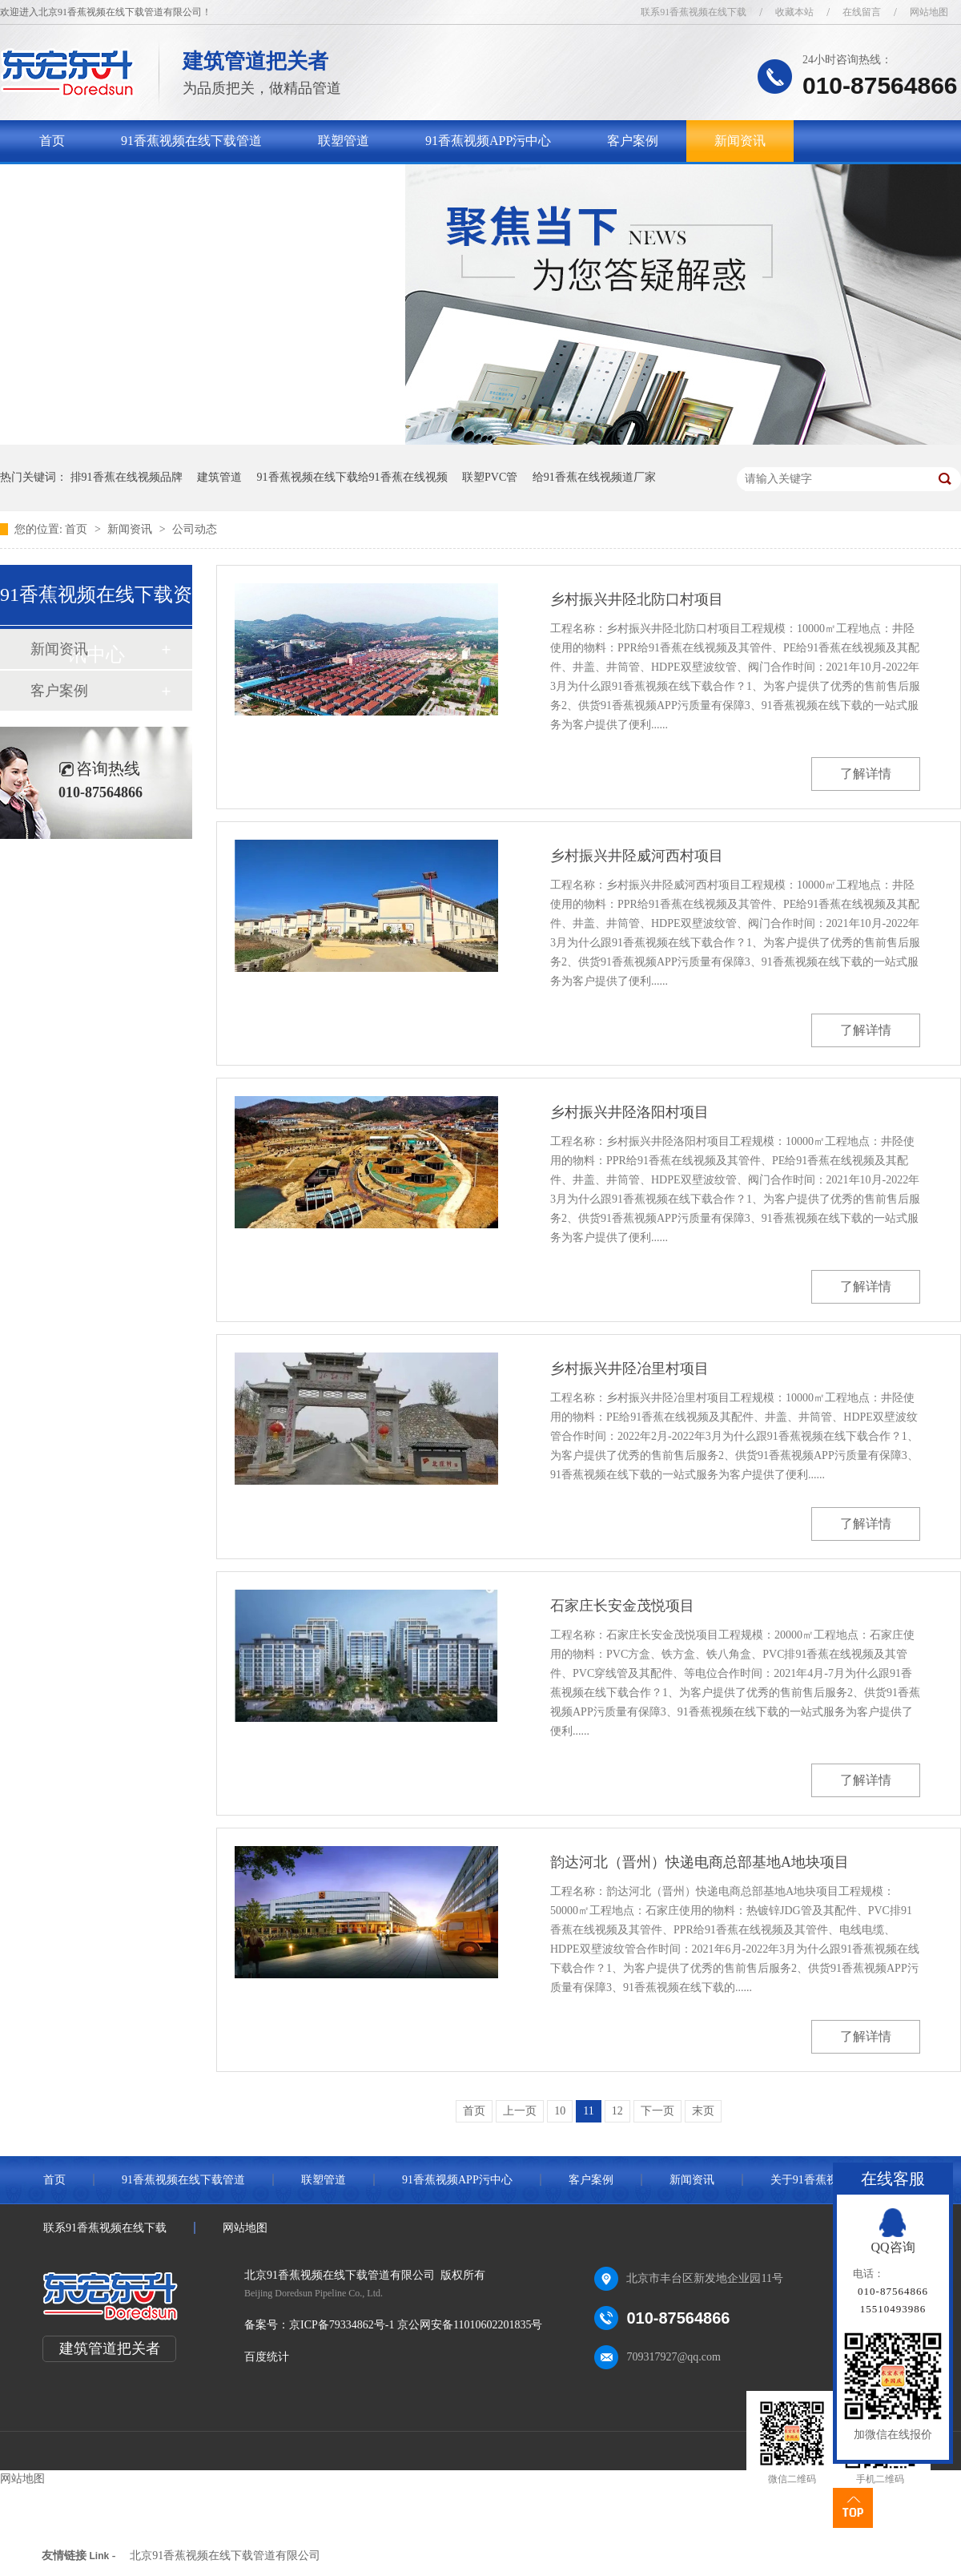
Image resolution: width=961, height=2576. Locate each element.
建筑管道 (219, 477)
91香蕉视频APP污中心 (488, 140)
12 (617, 2111)
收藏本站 (794, 12)
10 (559, 2111)
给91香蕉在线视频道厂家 (594, 477)
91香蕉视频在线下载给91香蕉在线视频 (352, 477)
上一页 (520, 2111)
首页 (52, 140)
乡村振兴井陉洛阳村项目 (629, 1112)
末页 (703, 2111)
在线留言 (861, 12)
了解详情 (865, 773)
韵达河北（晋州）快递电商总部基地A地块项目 (699, 1862)
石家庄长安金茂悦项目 (622, 1606)
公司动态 (194, 529)
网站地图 (929, 12)
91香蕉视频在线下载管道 (191, 140)
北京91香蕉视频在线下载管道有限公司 (225, 2556)
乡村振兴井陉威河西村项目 (636, 856)
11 (588, 2111)
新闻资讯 (740, 140)
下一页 (657, 2111)
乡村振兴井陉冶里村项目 (629, 1369)
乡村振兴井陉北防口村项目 (636, 599)
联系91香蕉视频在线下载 (693, 12)
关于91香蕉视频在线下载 (109, 182)
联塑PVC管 (489, 477)
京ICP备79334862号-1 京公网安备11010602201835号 (415, 2325)
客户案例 (632, 140)
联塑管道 (343, 140)
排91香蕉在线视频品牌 (126, 477)
